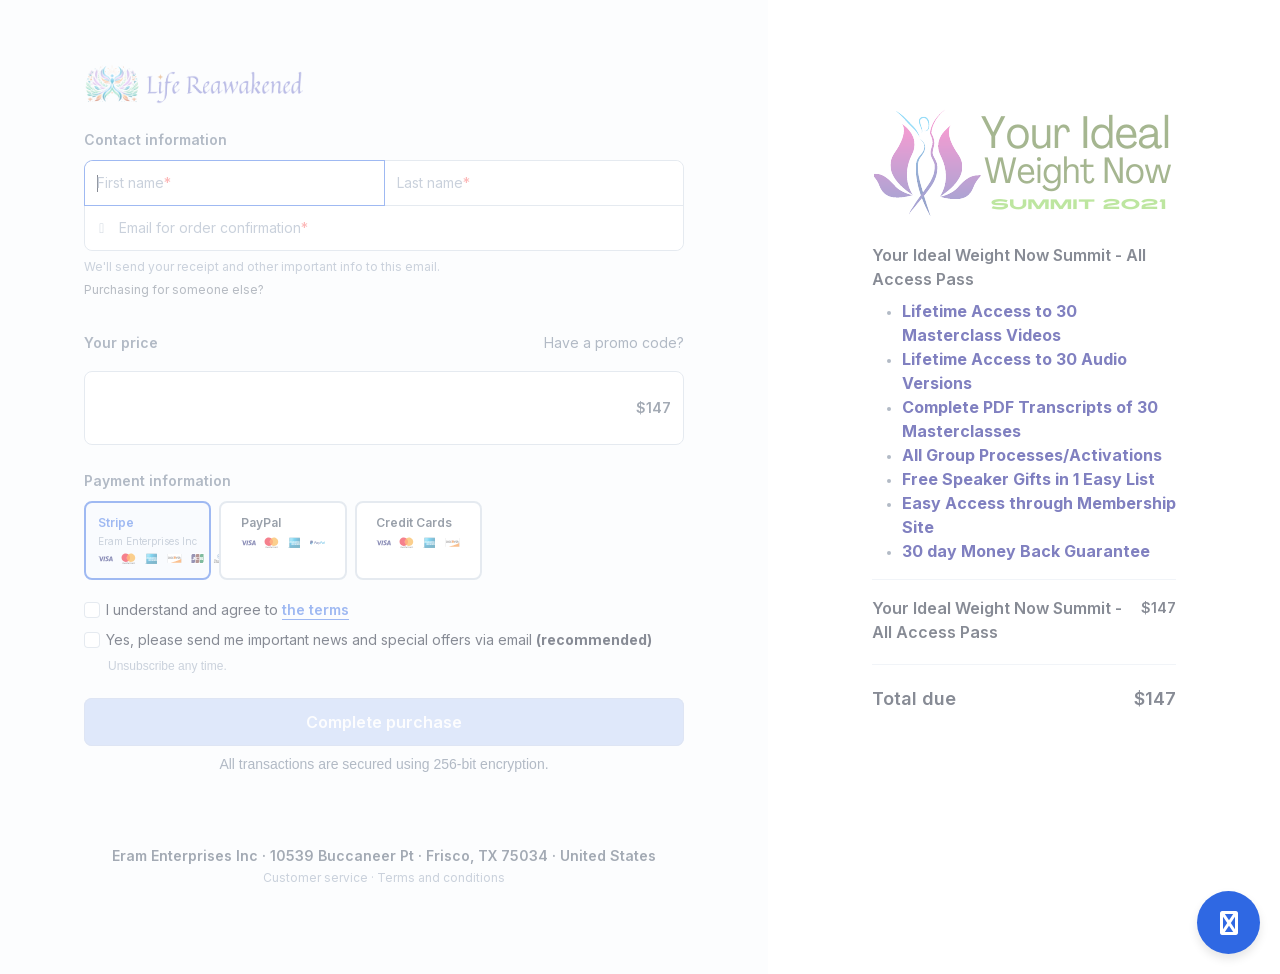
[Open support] (1228, 922)
